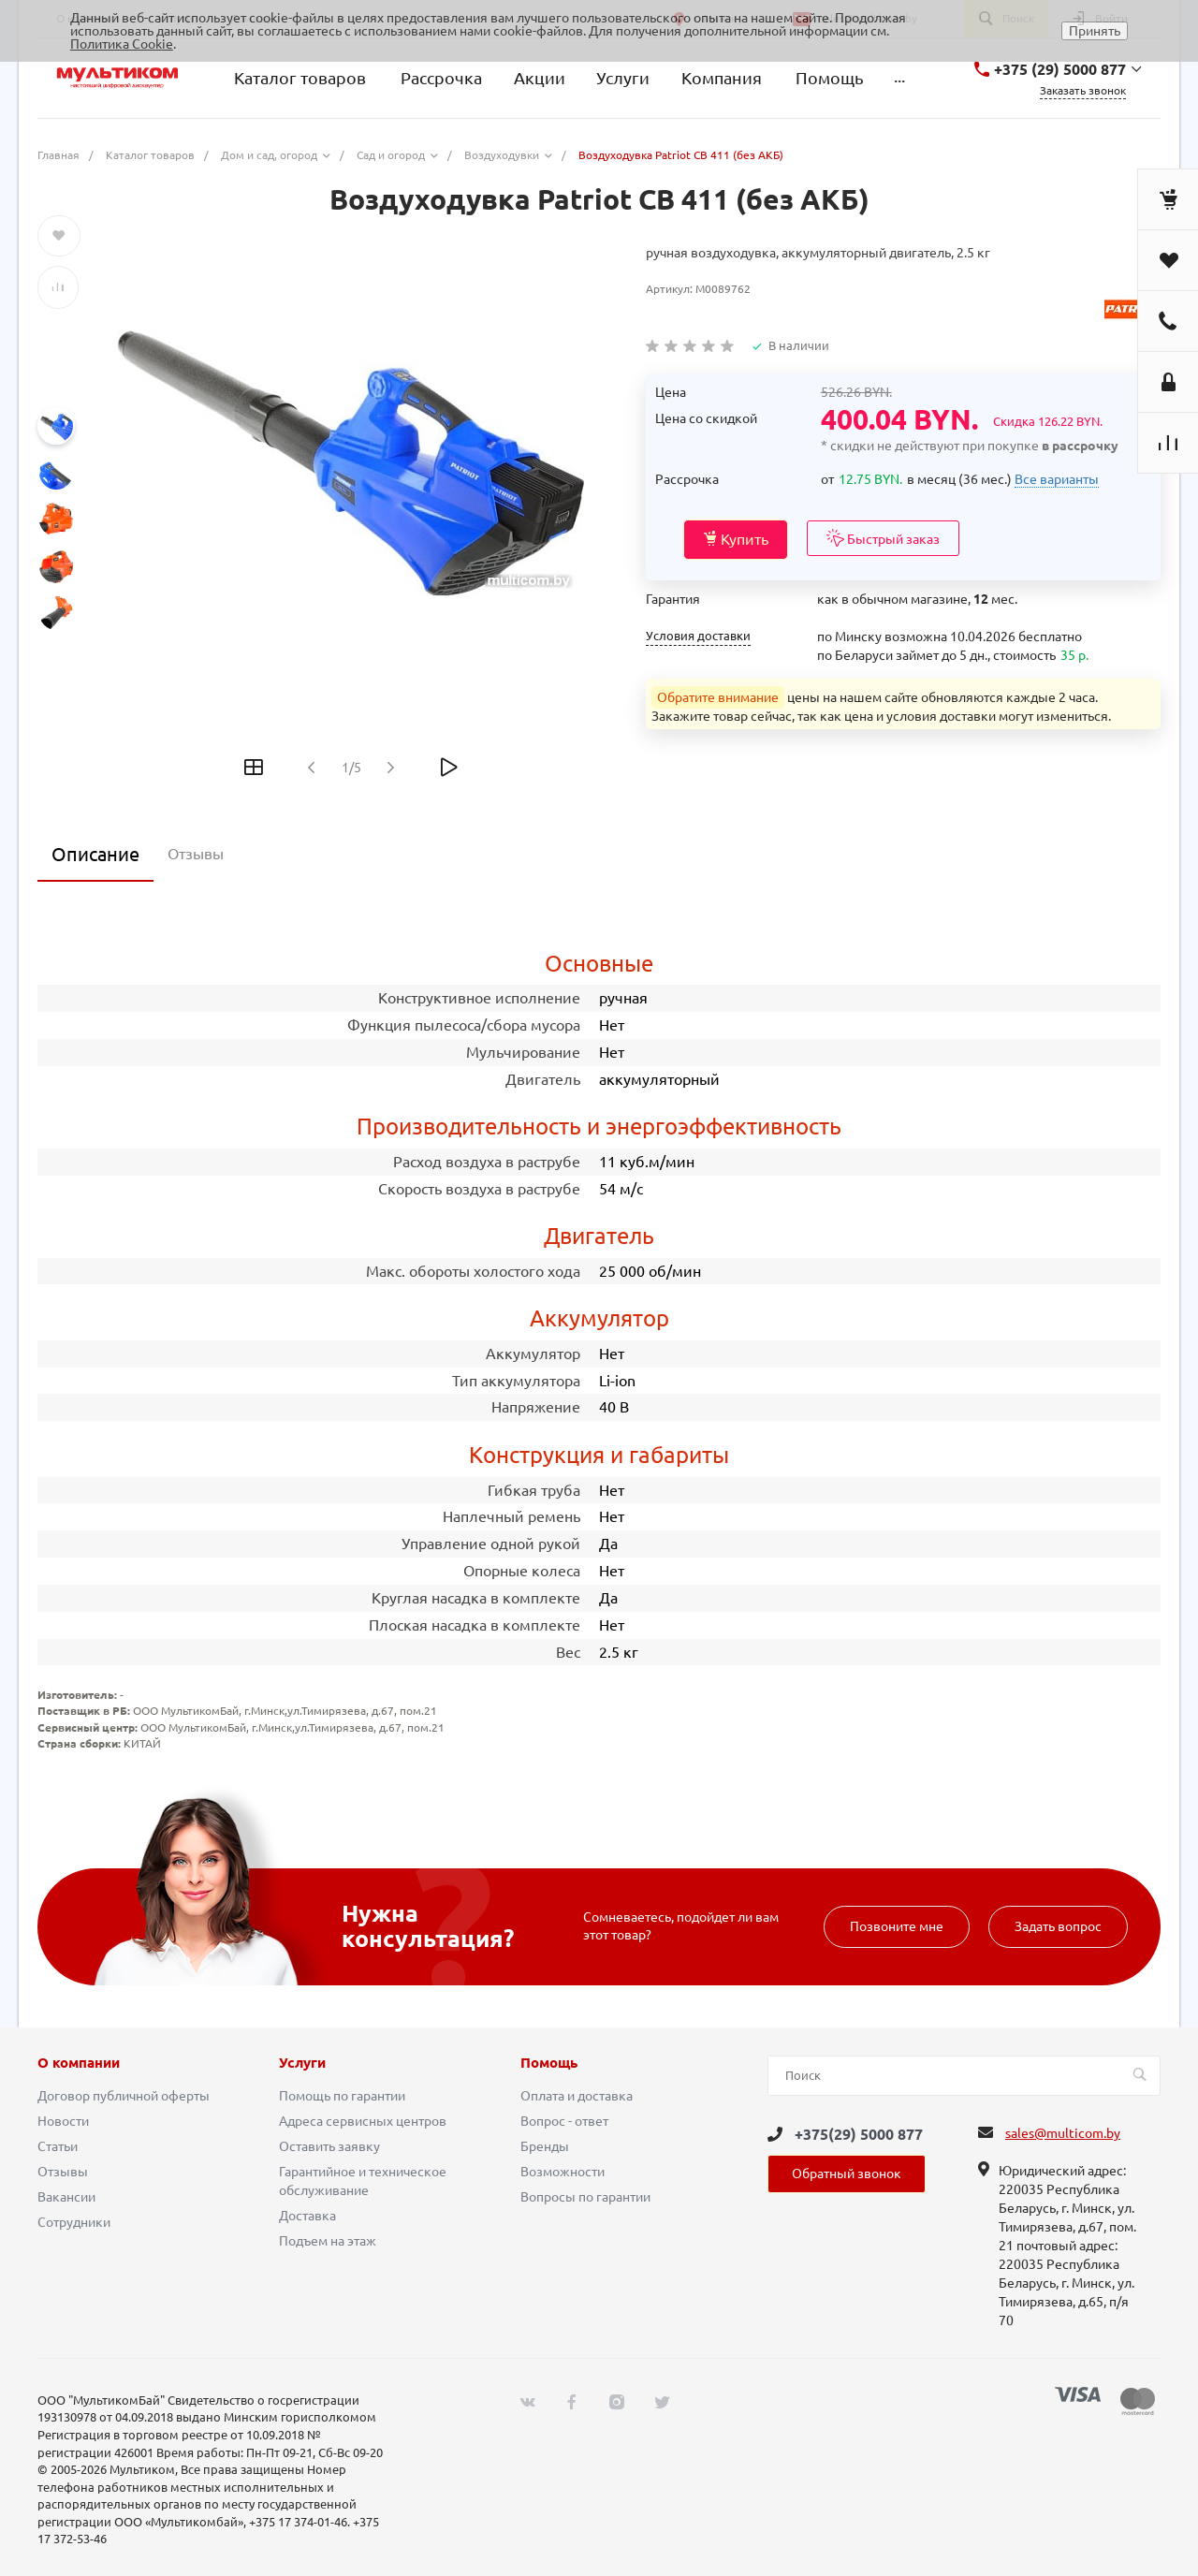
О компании (78, 2063)
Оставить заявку (329, 2146)
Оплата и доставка (576, 2095)
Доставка (307, 2215)
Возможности (562, 2171)
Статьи (57, 2146)
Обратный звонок (846, 2173)
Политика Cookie (121, 44)
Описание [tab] (95, 854)
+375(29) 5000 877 (859, 2134)
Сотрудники (73, 2222)
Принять (1094, 30)
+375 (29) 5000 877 (1060, 69)
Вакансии (66, 2196)
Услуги (302, 2063)
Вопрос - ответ (564, 2121)
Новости (63, 2121)
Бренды (544, 2146)
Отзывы (62, 2171)
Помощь (548, 2063)
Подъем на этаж (327, 2240)
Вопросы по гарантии (585, 2196)
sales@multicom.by (1062, 2133)
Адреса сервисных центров (362, 2121)
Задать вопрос (1058, 1926)
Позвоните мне (896, 1926)
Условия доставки (698, 636)
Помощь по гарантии (342, 2095)
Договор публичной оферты (123, 2095)
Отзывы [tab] (196, 853)
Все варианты (1057, 479)
